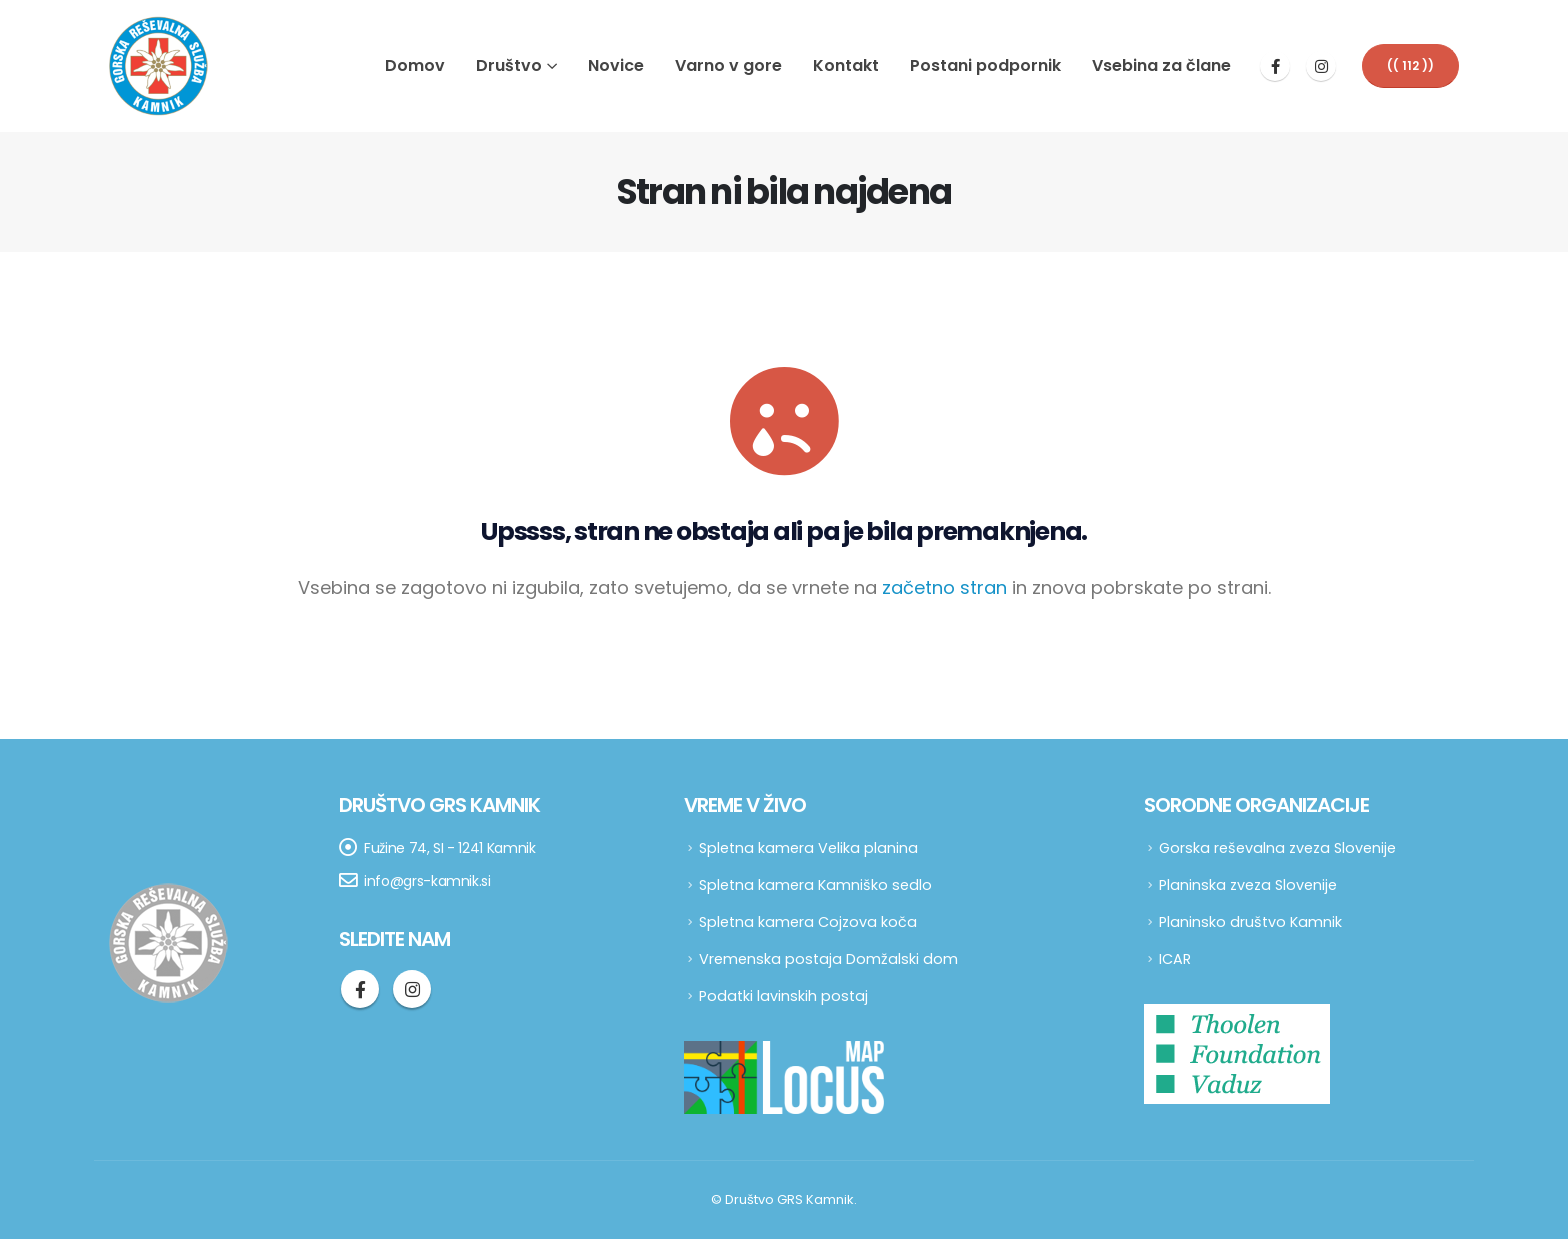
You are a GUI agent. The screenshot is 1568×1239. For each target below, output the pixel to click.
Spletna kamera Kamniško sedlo (815, 885)
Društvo (509, 65)
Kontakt (846, 65)
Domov (415, 65)
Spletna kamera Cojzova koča (808, 922)
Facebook (360, 989)
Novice (616, 65)
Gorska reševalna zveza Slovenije (1277, 848)
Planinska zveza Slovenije (1248, 885)
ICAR (1175, 959)
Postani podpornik (985, 65)
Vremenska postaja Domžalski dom (828, 959)
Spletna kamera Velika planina (808, 848)
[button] (1410, 65)
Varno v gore (728, 65)
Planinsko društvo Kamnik (1250, 922)
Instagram (412, 989)
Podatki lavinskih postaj (783, 996)
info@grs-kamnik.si (427, 881)
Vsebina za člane (1161, 65)
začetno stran (944, 587)
